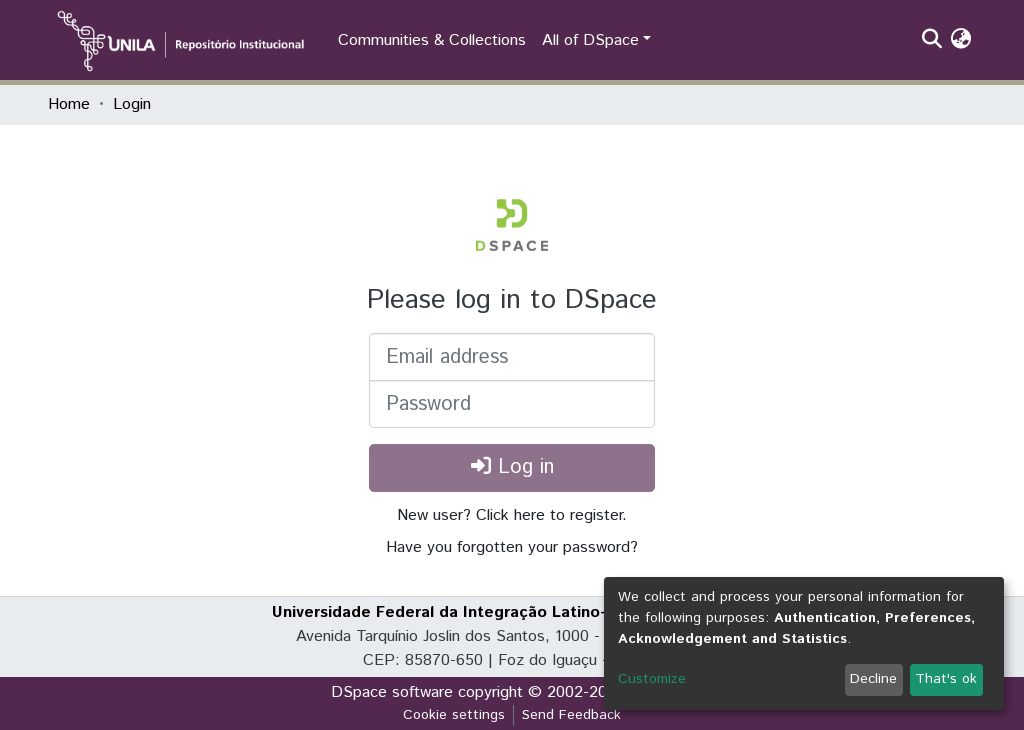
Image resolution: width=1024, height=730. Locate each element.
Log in (512, 467)
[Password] (512, 404)
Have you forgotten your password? (512, 547)
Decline (873, 679)
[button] (960, 41)
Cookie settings (454, 715)
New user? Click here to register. (512, 515)
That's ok (946, 679)
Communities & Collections (432, 40)
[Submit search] (931, 41)
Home (69, 104)
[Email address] (512, 357)
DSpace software (392, 692)
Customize (652, 679)
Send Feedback (571, 715)
